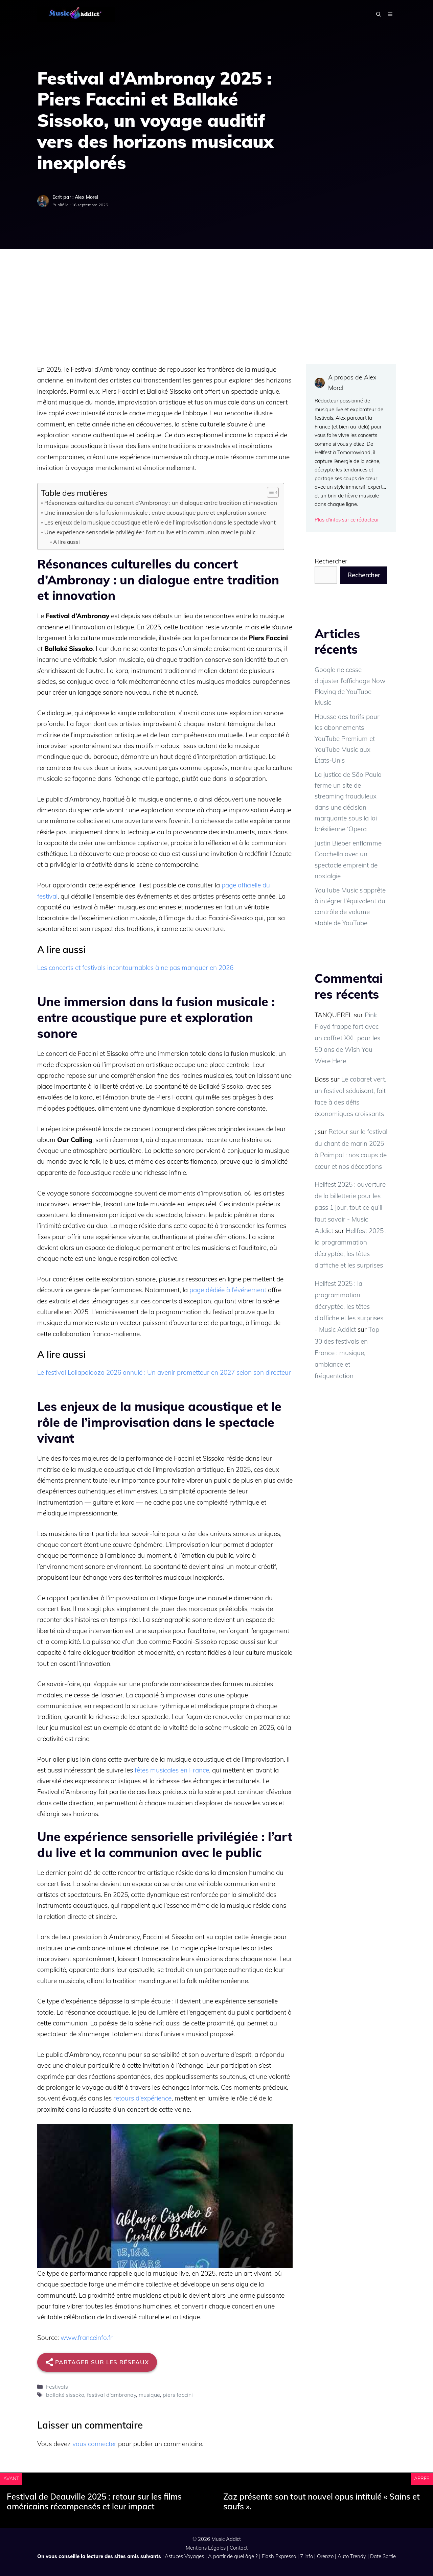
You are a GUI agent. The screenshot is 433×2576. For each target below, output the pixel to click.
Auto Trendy (352, 2556)
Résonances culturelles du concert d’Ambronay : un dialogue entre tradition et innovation (160, 502)
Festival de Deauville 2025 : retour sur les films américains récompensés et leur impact (94, 2501)
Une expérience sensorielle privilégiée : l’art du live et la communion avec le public (149, 532)
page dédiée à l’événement (227, 1290)
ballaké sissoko (65, 2394)
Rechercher (331, 561)
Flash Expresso (279, 2556)
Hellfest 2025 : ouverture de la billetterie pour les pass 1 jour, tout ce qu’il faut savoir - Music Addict (350, 1207)
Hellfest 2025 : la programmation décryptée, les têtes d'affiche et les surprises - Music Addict (349, 1306)
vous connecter (94, 2444)
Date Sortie (383, 2556)
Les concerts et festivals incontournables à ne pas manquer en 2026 (135, 968)
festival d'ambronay (111, 2394)
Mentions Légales (206, 2548)
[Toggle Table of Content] (269, 492)
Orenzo (325, 2556)
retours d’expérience (142, 2098)
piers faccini (178, 2394)
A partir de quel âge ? (233, 2556)
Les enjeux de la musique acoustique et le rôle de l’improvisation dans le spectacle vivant (160, 522)
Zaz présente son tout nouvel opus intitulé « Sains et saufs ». (321, 2501)
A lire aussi (66, 541)
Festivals (57, 2386)
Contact (239, 2548)
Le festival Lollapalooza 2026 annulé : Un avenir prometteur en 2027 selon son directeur (164, 1372)
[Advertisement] (216, 299)
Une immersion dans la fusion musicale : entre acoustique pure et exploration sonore (155, 512)
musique (149, 2394)
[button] (378, 15)
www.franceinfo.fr (87, 2338)
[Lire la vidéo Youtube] (165, 2196)
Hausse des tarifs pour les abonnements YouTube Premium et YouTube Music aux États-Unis (347, 738)
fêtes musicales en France (172, 1770)
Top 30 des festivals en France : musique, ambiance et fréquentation (347, 1352)
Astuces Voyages (184, 2556)
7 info (306, 2556)
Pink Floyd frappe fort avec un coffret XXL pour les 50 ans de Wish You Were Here (347, 1038)
